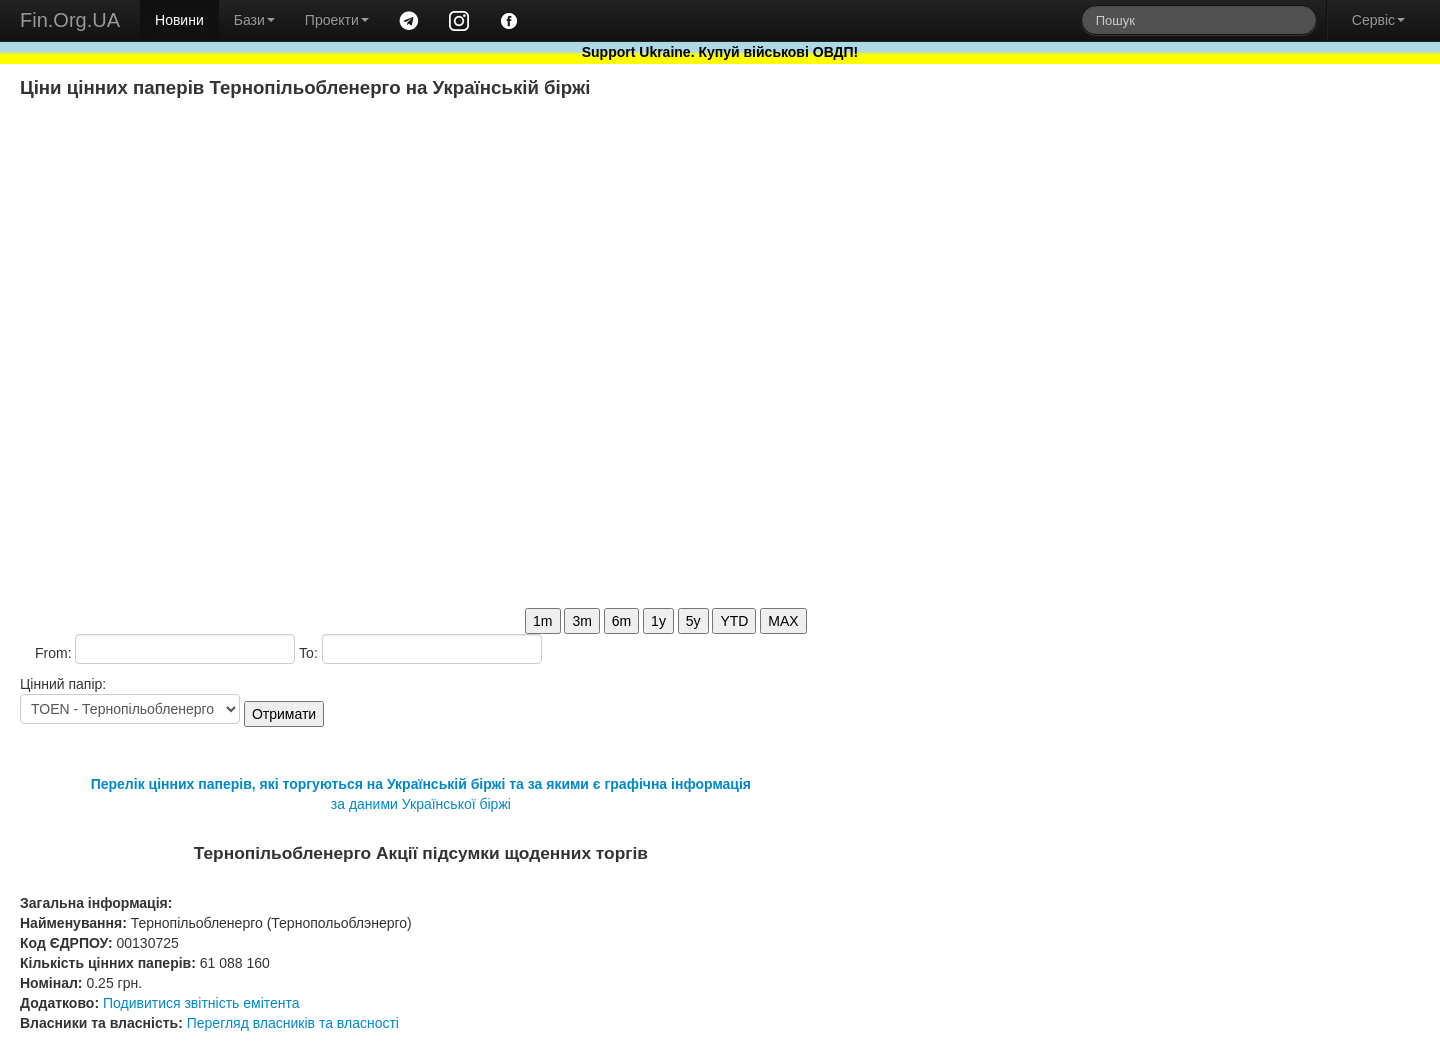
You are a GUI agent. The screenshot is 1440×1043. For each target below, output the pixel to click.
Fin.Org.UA (70, 20)
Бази (254, 20)
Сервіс (1378, 20)
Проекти (337, 20)
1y (658, 621)
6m (621, 621)
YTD (734, 621)
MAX (783, 621)
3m (581, 621)
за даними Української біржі (421, 804)
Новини (179, 20)
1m (542, 621)
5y (693, 621)
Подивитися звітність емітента (201, 1003)
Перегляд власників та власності (293, 1023)
